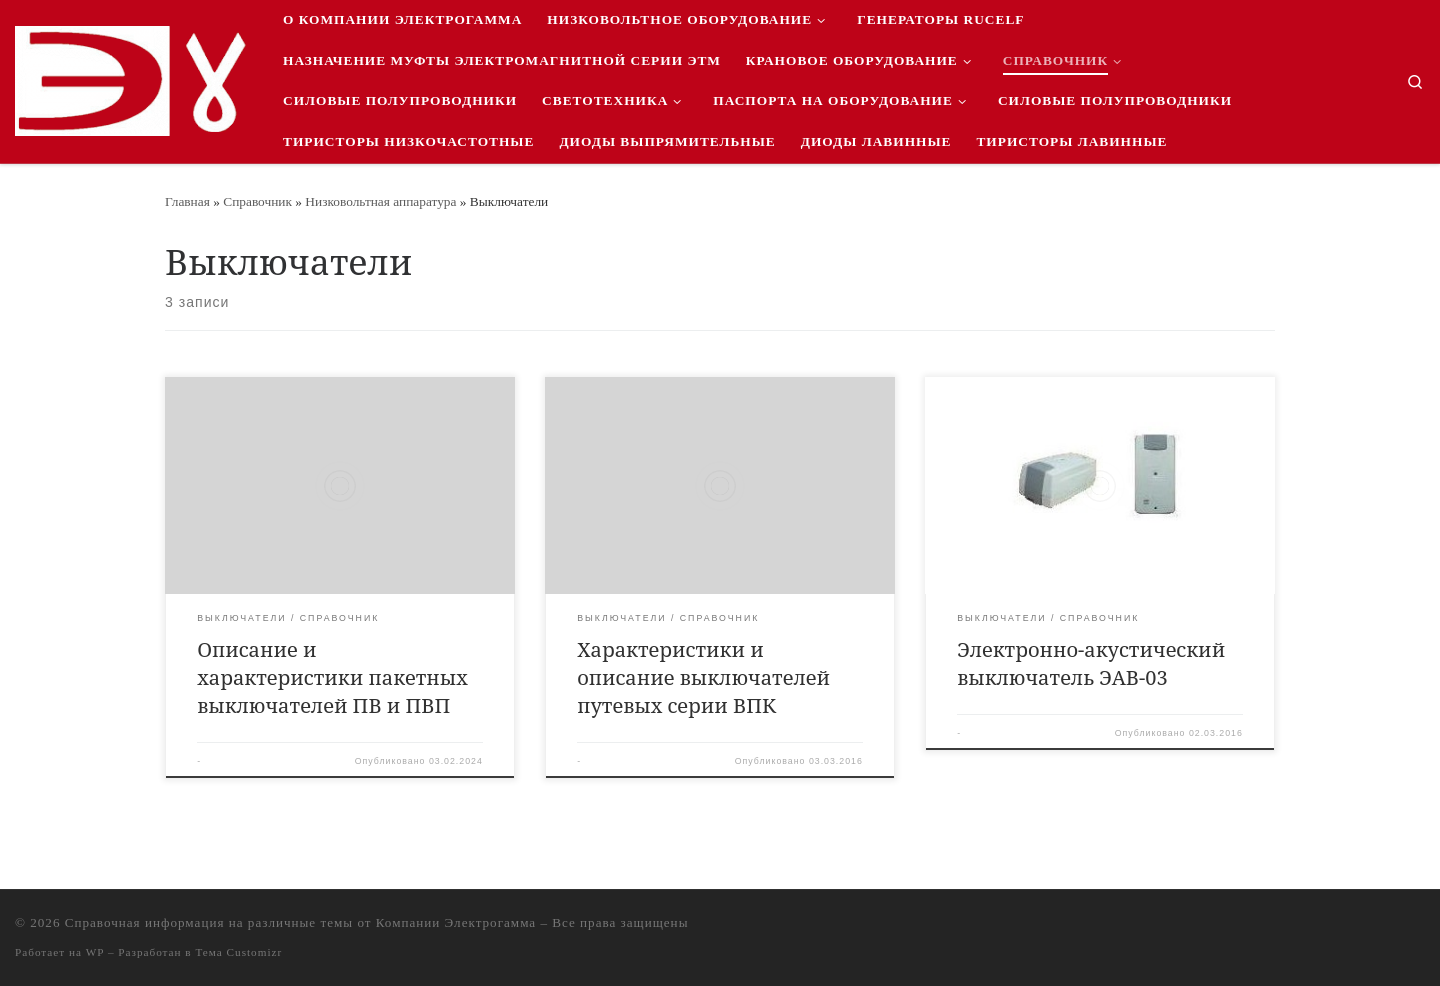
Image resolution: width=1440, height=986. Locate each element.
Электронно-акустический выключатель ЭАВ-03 (1091, 663)
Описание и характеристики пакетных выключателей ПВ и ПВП (332, 677)
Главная (187, 201)
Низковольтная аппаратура (380, 201)
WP (95, 952)
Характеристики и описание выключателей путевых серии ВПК (703, 677)
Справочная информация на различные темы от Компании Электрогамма (300, 922)
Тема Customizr (238, 952)
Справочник (257, 201)
